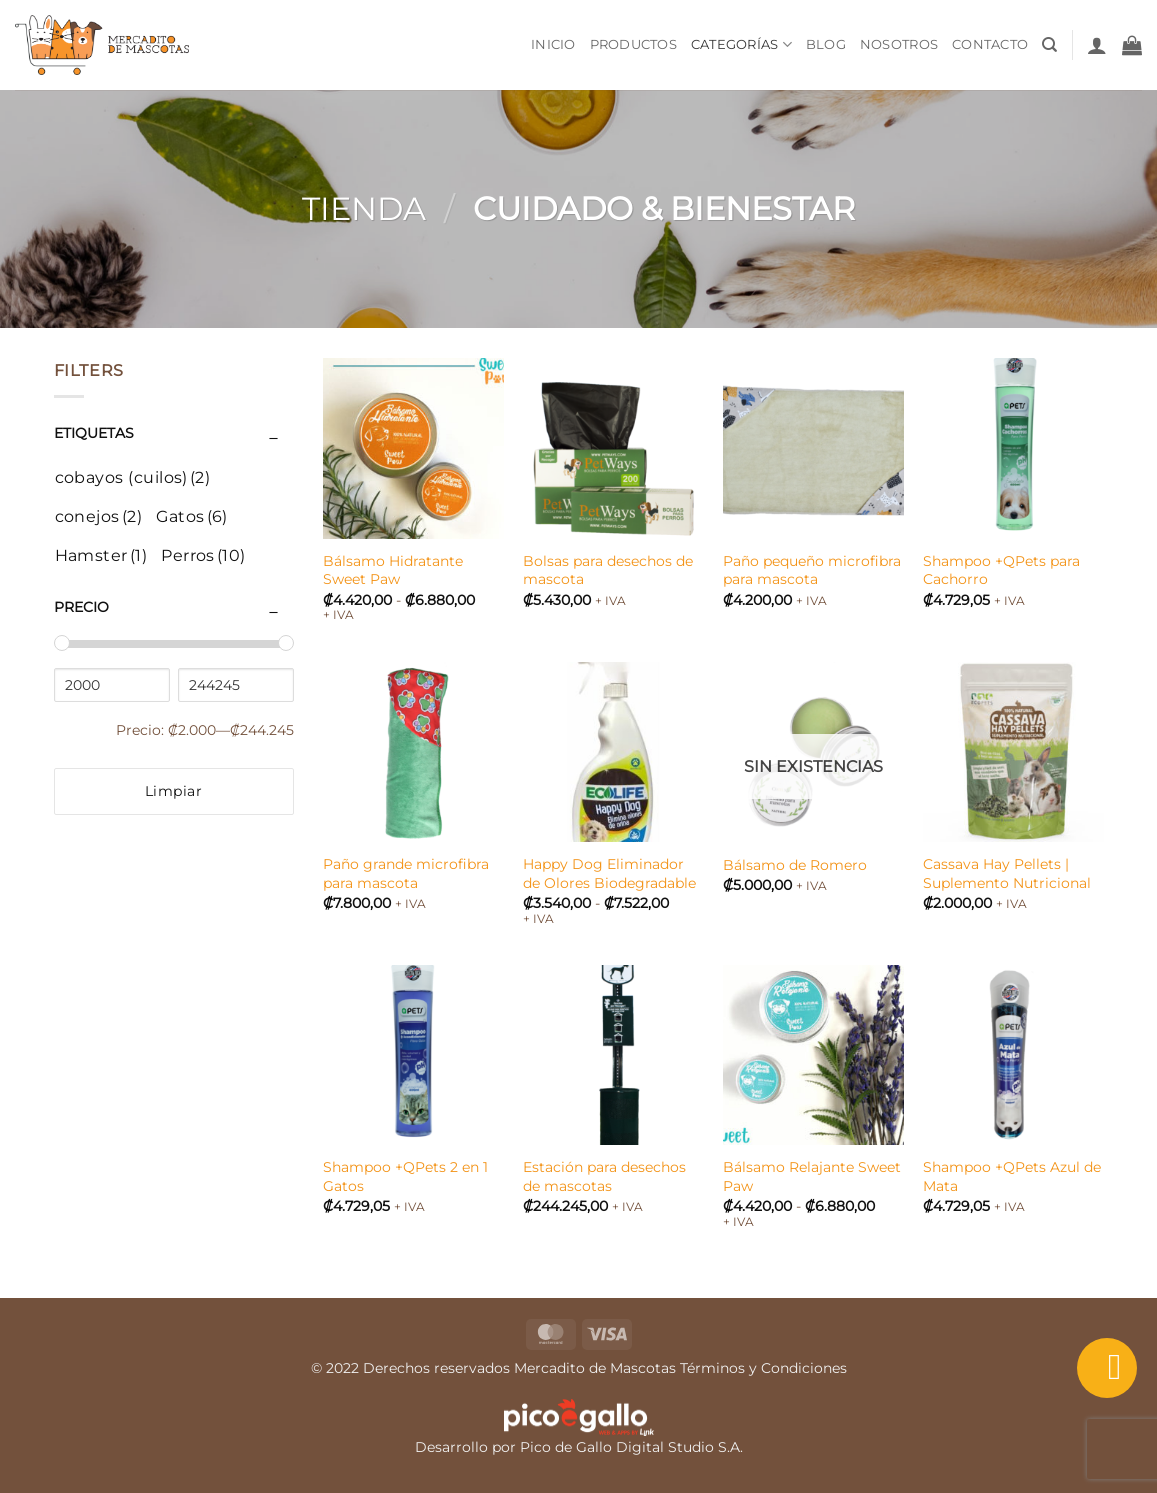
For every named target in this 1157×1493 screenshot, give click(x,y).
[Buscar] (1049, 45)
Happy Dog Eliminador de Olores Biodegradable (609, 873)
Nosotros (899, 44)
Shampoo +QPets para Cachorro (1001, 570)
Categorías (741, 44)
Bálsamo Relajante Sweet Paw (812, 1176)
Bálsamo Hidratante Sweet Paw (393, 570)
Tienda (364, 208)
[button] (1097, 45)
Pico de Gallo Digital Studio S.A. (631, 1447)
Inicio (553, 44)
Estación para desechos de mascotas (604, 1176)
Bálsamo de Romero (795, 865)
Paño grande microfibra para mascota (406, 873)
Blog (826, 44)
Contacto (990, 44)
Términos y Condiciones (763, 1368)
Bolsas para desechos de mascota (608, 570)
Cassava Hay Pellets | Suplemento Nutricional (1007, 873)
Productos (633, 44)
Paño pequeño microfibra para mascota (812, 570)
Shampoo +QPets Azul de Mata (1012, 1176)
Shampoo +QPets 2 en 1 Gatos (405, 1176)
